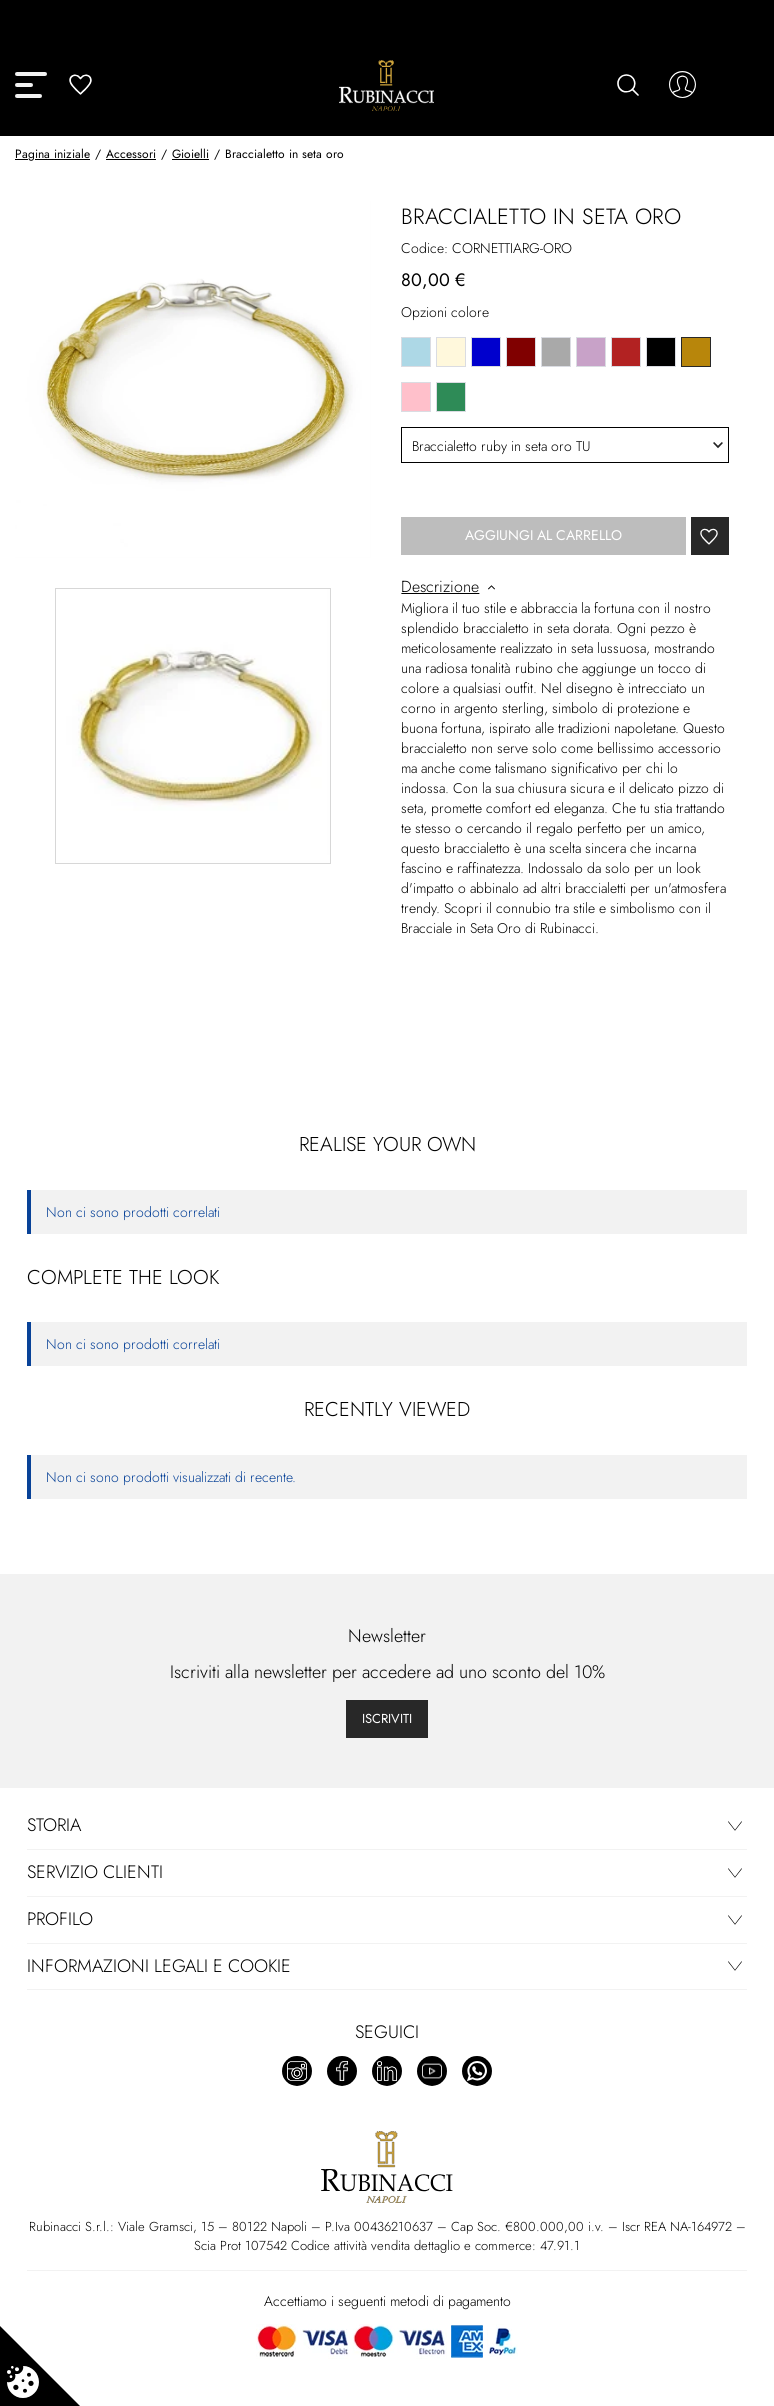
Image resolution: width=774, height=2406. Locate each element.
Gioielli (190, 154)
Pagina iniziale (52, 154)
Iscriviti (387, 1718)
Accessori (131, 154)
